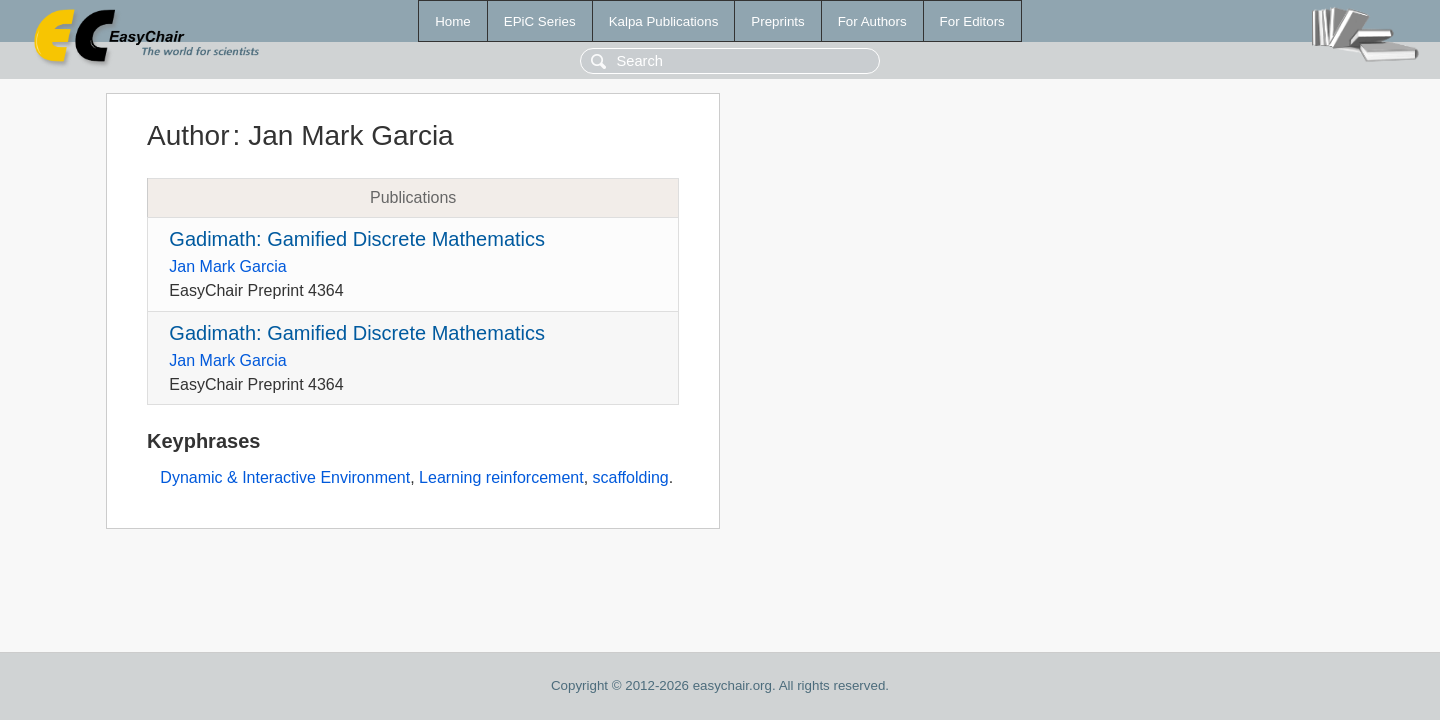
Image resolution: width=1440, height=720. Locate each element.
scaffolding (631, 477)
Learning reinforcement (501, 477)
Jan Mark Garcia (227, 266)
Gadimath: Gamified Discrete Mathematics (357, 239)
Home (453, 21)
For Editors (972, 21)
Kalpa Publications (664, 21)
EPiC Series (540, 21)
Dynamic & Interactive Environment (285, 477)
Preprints (777, 21)
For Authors (872, 21)
